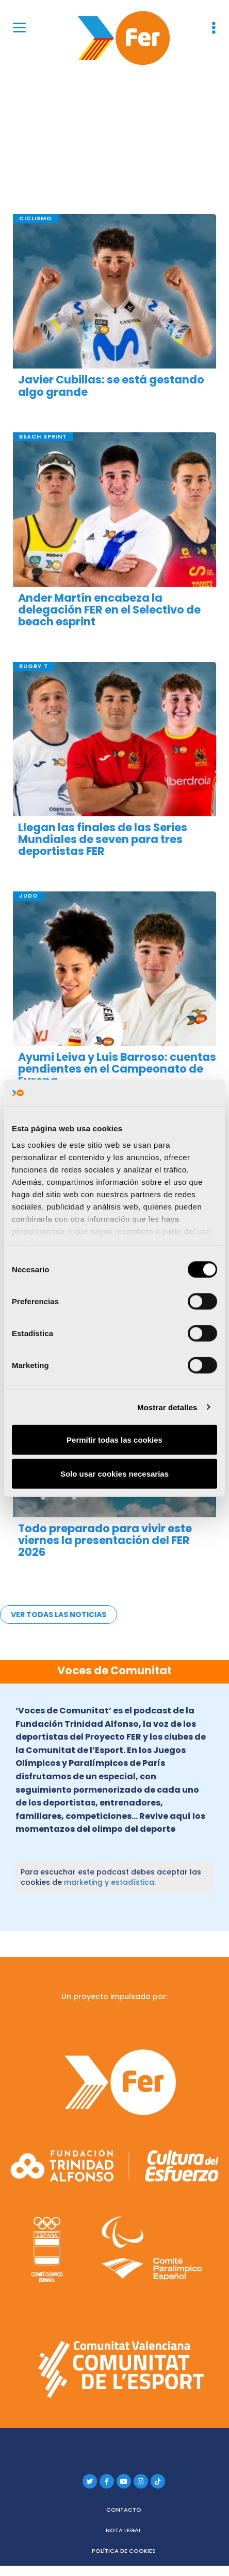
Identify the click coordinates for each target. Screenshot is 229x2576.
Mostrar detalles (167, 1407)
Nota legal (123, 2530)
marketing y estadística (109, 1882)
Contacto (123, 2509)
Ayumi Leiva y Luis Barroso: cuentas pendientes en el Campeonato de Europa (117, 1069)
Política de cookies (124, 2551)
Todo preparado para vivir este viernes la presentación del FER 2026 (105, 1540)
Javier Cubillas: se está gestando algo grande (111, 385)
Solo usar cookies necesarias (114, 1473)
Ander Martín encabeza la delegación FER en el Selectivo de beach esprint (109, 609)
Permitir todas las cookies (114, 1439)
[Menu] (19, 27)
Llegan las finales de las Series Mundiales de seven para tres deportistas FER (102, 839)
